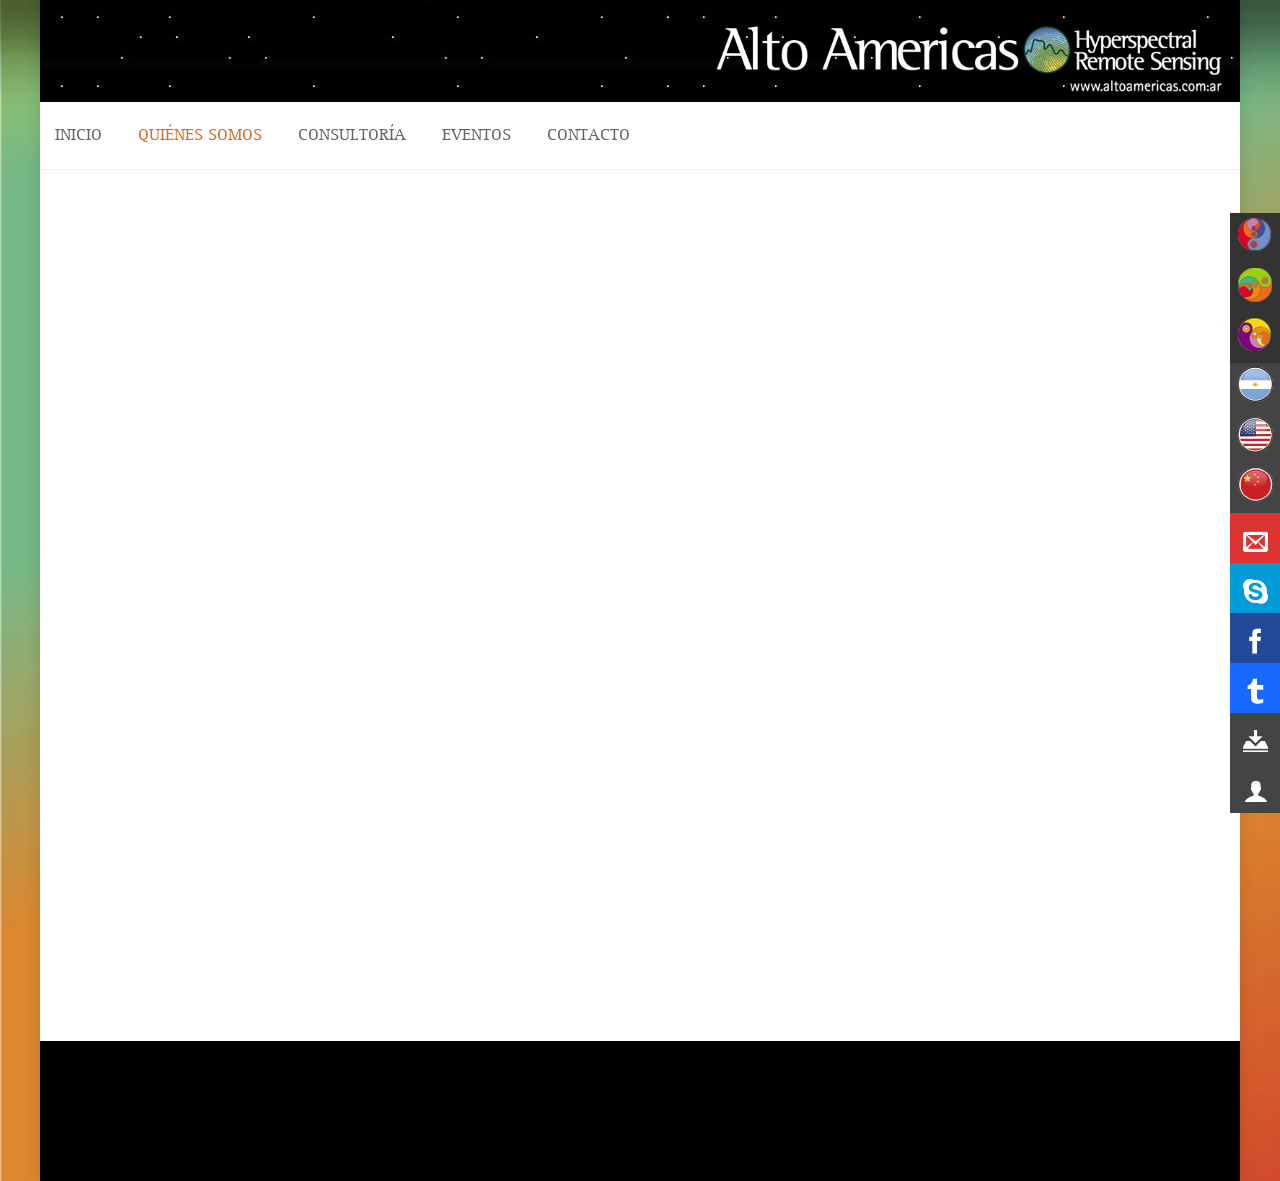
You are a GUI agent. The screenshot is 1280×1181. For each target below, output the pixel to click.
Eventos (476, 135)
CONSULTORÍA (352, 135)
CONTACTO (588, 135)
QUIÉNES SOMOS (200, 135)
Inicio (78, 135)
